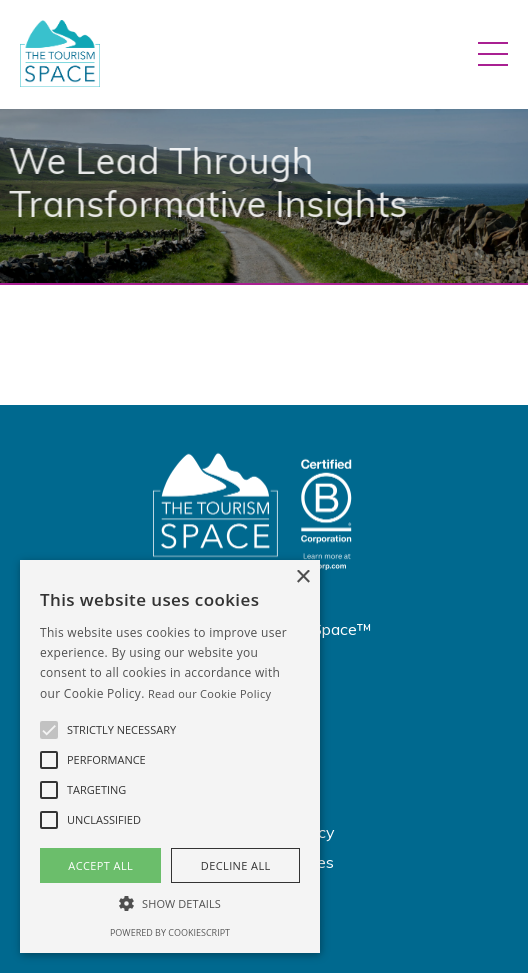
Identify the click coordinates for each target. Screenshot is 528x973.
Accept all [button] (100, 865)
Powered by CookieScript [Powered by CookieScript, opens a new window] (170, 932)
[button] (49, 730)
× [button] (302, 577)
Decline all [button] (236, 865)
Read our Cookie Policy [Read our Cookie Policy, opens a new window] (209, 693)
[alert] (170, 756)
